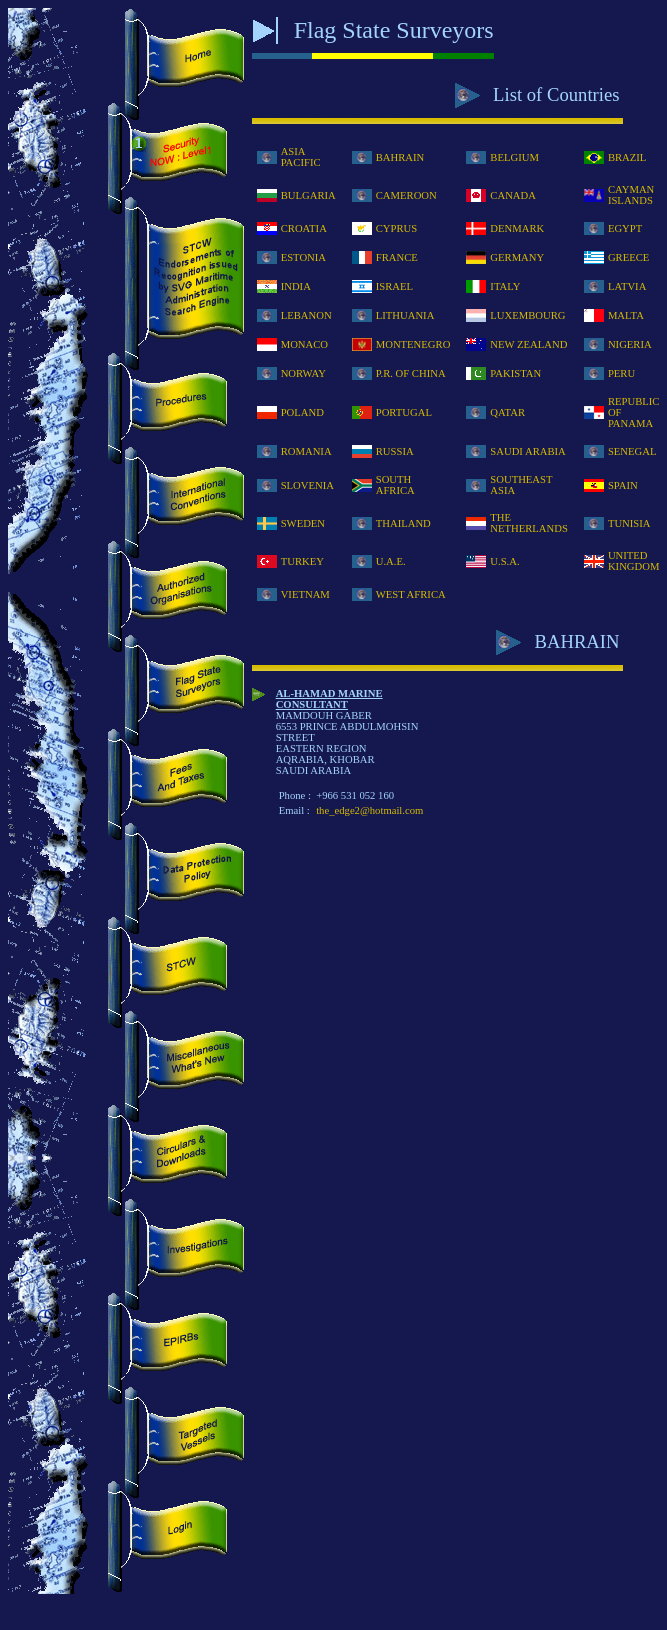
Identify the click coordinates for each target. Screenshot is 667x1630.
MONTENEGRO (413, 344)
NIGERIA (630, 344)
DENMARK (517, 228)
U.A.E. (391, 561)
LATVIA (627, 286)
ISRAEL (394, 286)
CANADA (513, 195)
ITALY (505, 286)
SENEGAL (632, 451)
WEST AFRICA (411, 594)
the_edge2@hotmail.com (369, 810)
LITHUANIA (405, 315)
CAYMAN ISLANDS (631, 195)
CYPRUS (396, 228)
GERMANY (517, 257)
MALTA (626, 315)
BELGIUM (514, 157)
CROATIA (304, 228)
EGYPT (625, 228)
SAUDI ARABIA (528, 451)
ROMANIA (306, 451)
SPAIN (623, 485)
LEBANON (306, 315)
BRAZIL (627, 157)
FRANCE (397, 257)
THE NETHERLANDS (529, 523)
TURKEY (302, 561)
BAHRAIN (400, 157)
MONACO (304, 344)
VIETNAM (305, 594)
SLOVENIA (307, 485)
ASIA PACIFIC (301, 157)
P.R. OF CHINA (411, 373)
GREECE (628, 257)
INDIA (296, 286)
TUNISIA (629, 523)
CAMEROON (406, 195)
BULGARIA (308, 195)
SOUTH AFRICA (395, 485)
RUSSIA (395, 451)
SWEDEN (303, 523)
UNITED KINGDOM (634, 561)
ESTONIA (303, 257)
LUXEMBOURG (527, 315)
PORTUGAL (404, 412)
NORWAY (303, 373)
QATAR (507, 412)
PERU (621, 373)
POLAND (302, 412)
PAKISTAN (515, 373)
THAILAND (403, 523)
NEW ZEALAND (528, 344)
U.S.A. (504, 561)
